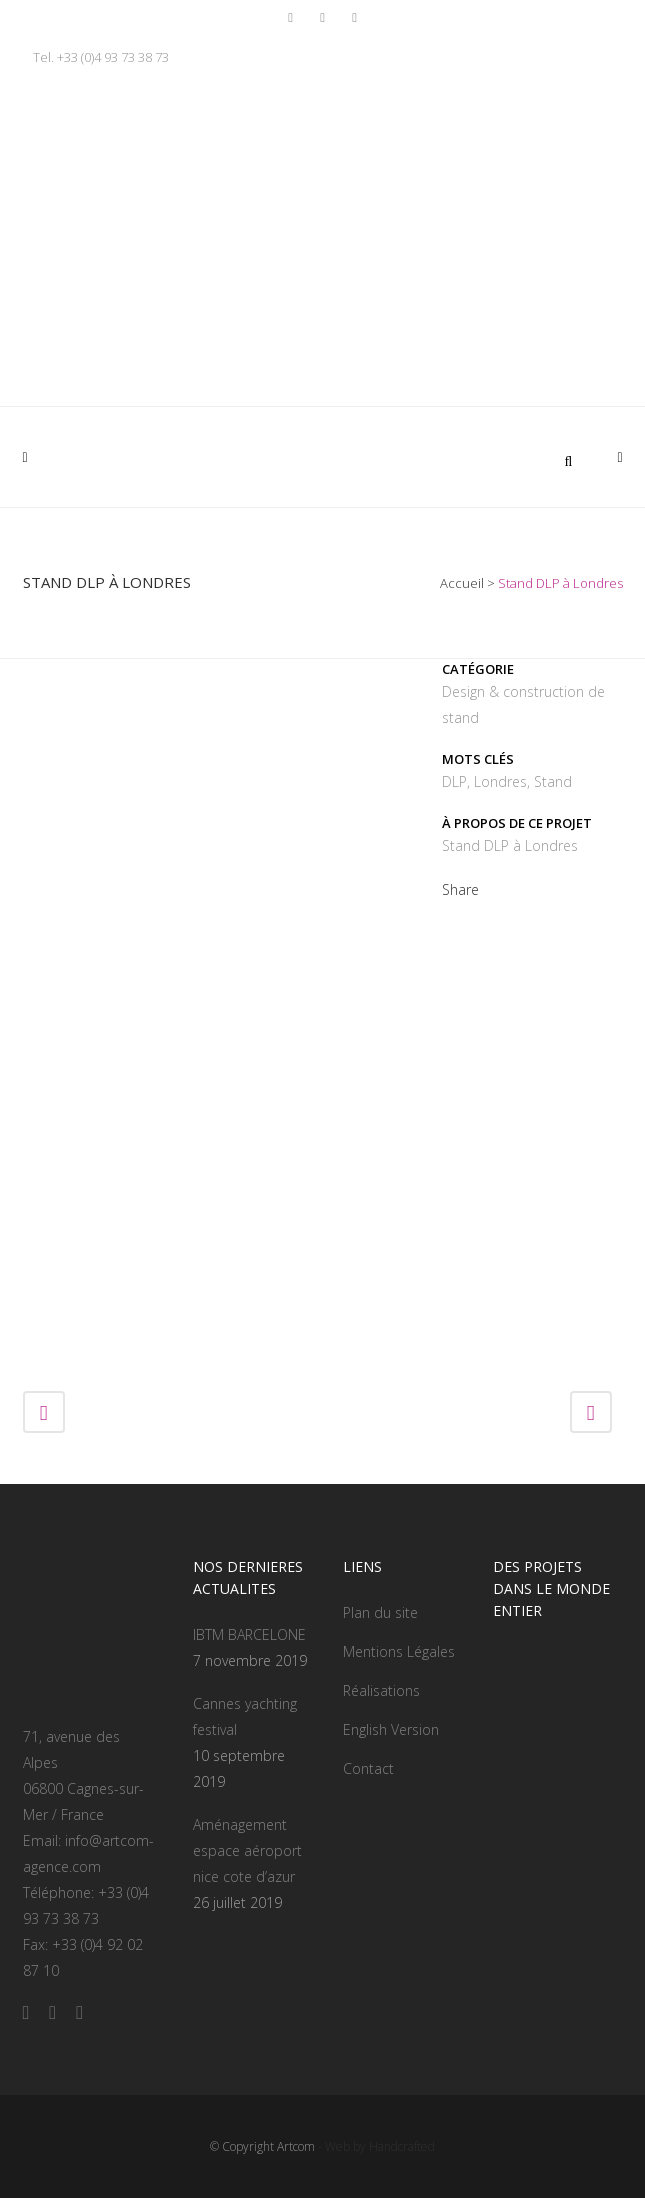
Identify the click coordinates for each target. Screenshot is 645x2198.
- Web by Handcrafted (375, 2146)
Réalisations (381, 1690)
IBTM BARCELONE (249, 1634)
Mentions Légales (399, 1651)
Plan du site (380, 1612)
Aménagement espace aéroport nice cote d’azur (247, 1850)
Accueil (462, 583)
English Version (391, 1729)
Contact (368, 1768)
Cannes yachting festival (245, 1716)
